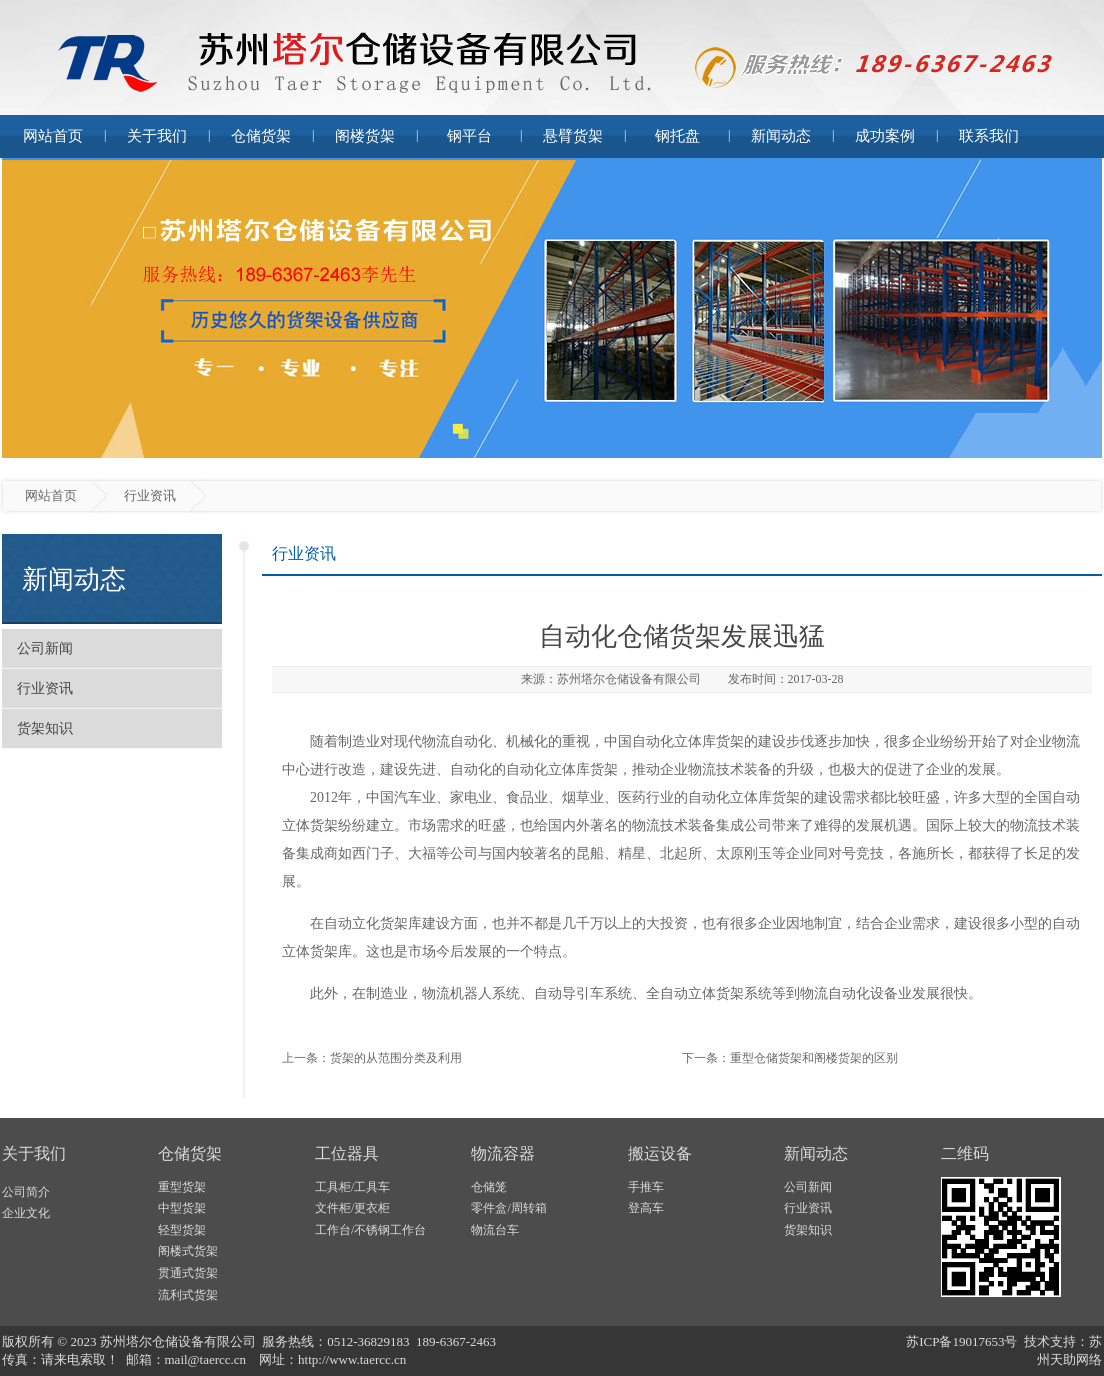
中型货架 (182, 1208)
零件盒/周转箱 (508, 1208)
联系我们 (989, 136)
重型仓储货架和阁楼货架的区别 (814, 1058)
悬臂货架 (573, 136)
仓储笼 (489, 1187)
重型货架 (182, 1187)
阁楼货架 (365, 136)
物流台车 (495, 1230)
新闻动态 (781, 136)
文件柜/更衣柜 (352, 1208)
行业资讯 (45, 688)
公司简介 (26, 1192)
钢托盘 (677, 136)
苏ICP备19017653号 (961, 1341)
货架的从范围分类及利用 (396, 1058)
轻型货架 (182, 1230)
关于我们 (157, 136)
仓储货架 (261, 136)
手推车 (646, 1187)
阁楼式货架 (188, 1251)
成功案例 (885, 136)
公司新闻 (45, 648)
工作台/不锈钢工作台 (370, 1230)
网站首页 (53, 136)
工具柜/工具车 (352, 1187)
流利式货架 (188, 1295)
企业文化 (26, 1213)
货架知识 (45, 728)
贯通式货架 (188, 1273)
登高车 (646, 1208)
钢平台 (469, 136)
